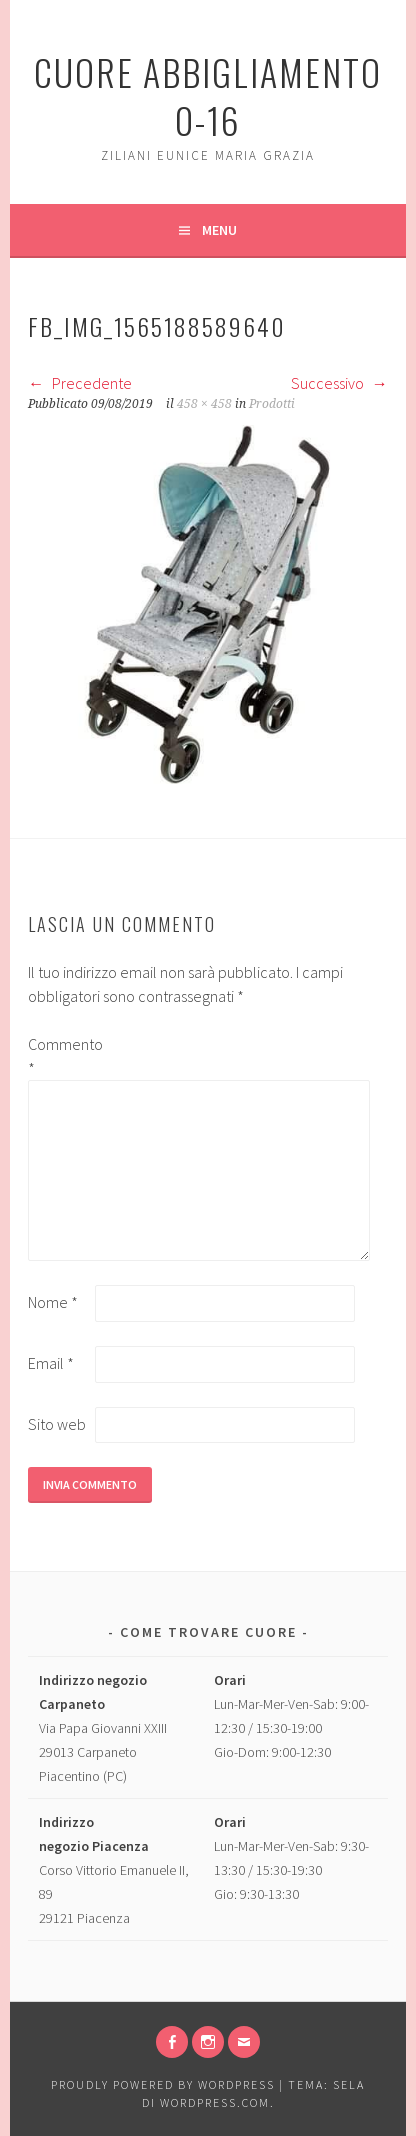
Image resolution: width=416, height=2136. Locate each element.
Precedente (80, 383)
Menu (219, 230)
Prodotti (272, 404)
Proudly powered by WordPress (163, 2084)
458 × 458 (204, 404)
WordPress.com (215, 2102)
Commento (60, 1056)
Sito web (57, 1424)
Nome (53, 1302)
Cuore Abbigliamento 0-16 (208, 95)
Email (51, 1363)
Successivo (339, 383)
